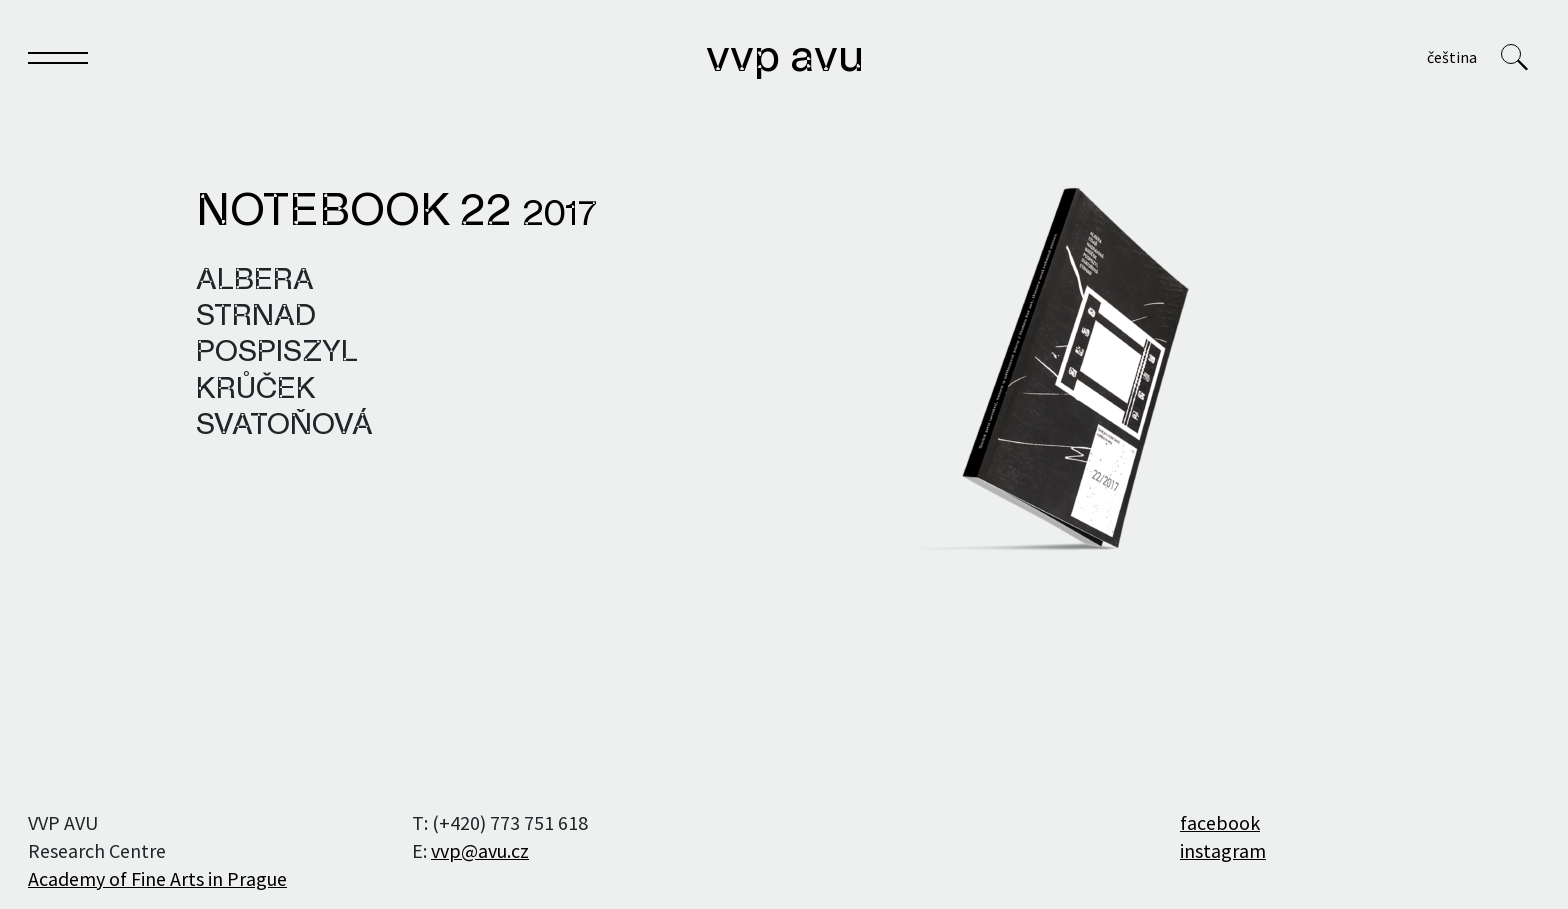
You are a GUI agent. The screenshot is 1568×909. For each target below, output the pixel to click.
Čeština (1452, 57)
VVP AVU (786, 59)
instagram (1223, 850)
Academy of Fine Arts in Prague (157, 878)
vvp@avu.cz (480, 850)
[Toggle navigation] (58, 61)
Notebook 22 (396, 213)
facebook (1220, 822)
